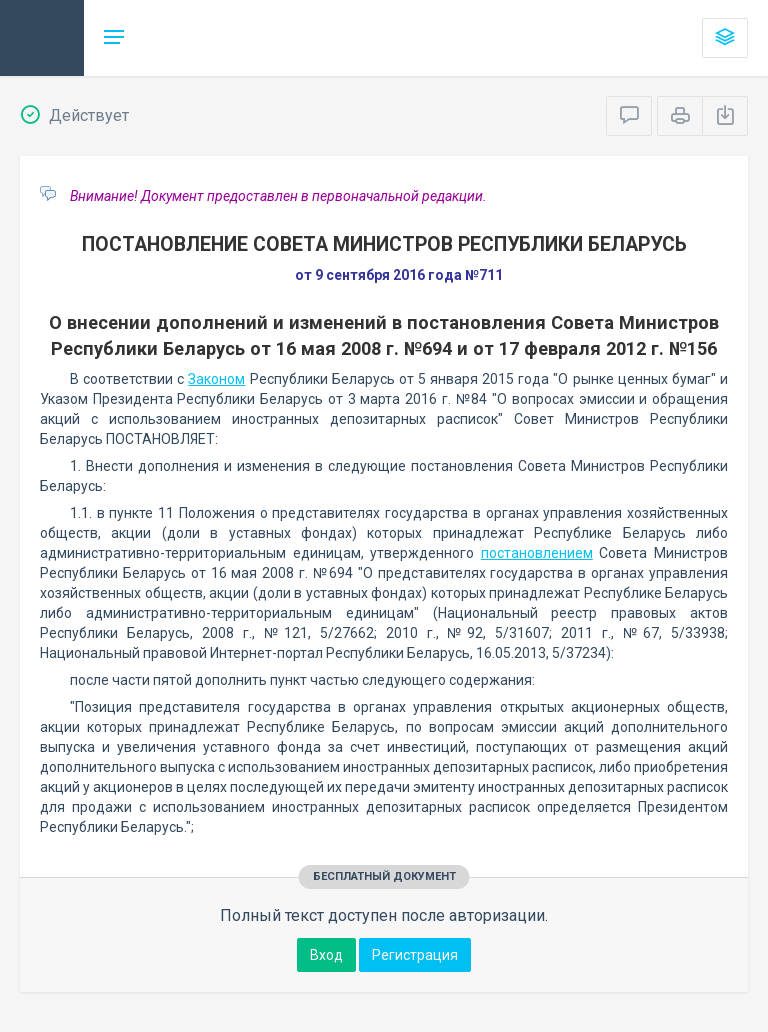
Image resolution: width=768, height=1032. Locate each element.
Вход (326, 955)
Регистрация (415, 955)
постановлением (537, 553)
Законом (216, 379)
